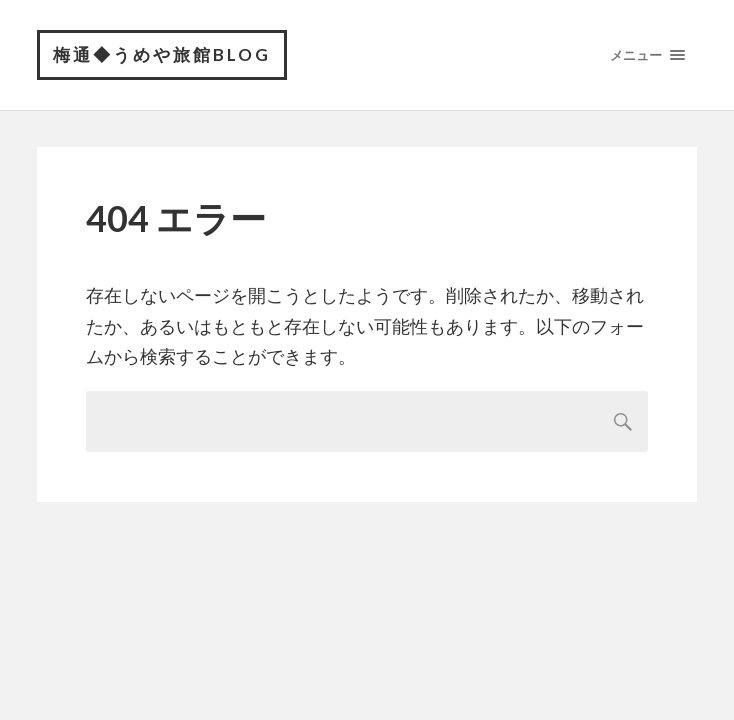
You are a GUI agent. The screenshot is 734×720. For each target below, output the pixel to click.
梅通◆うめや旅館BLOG (162, 54)
